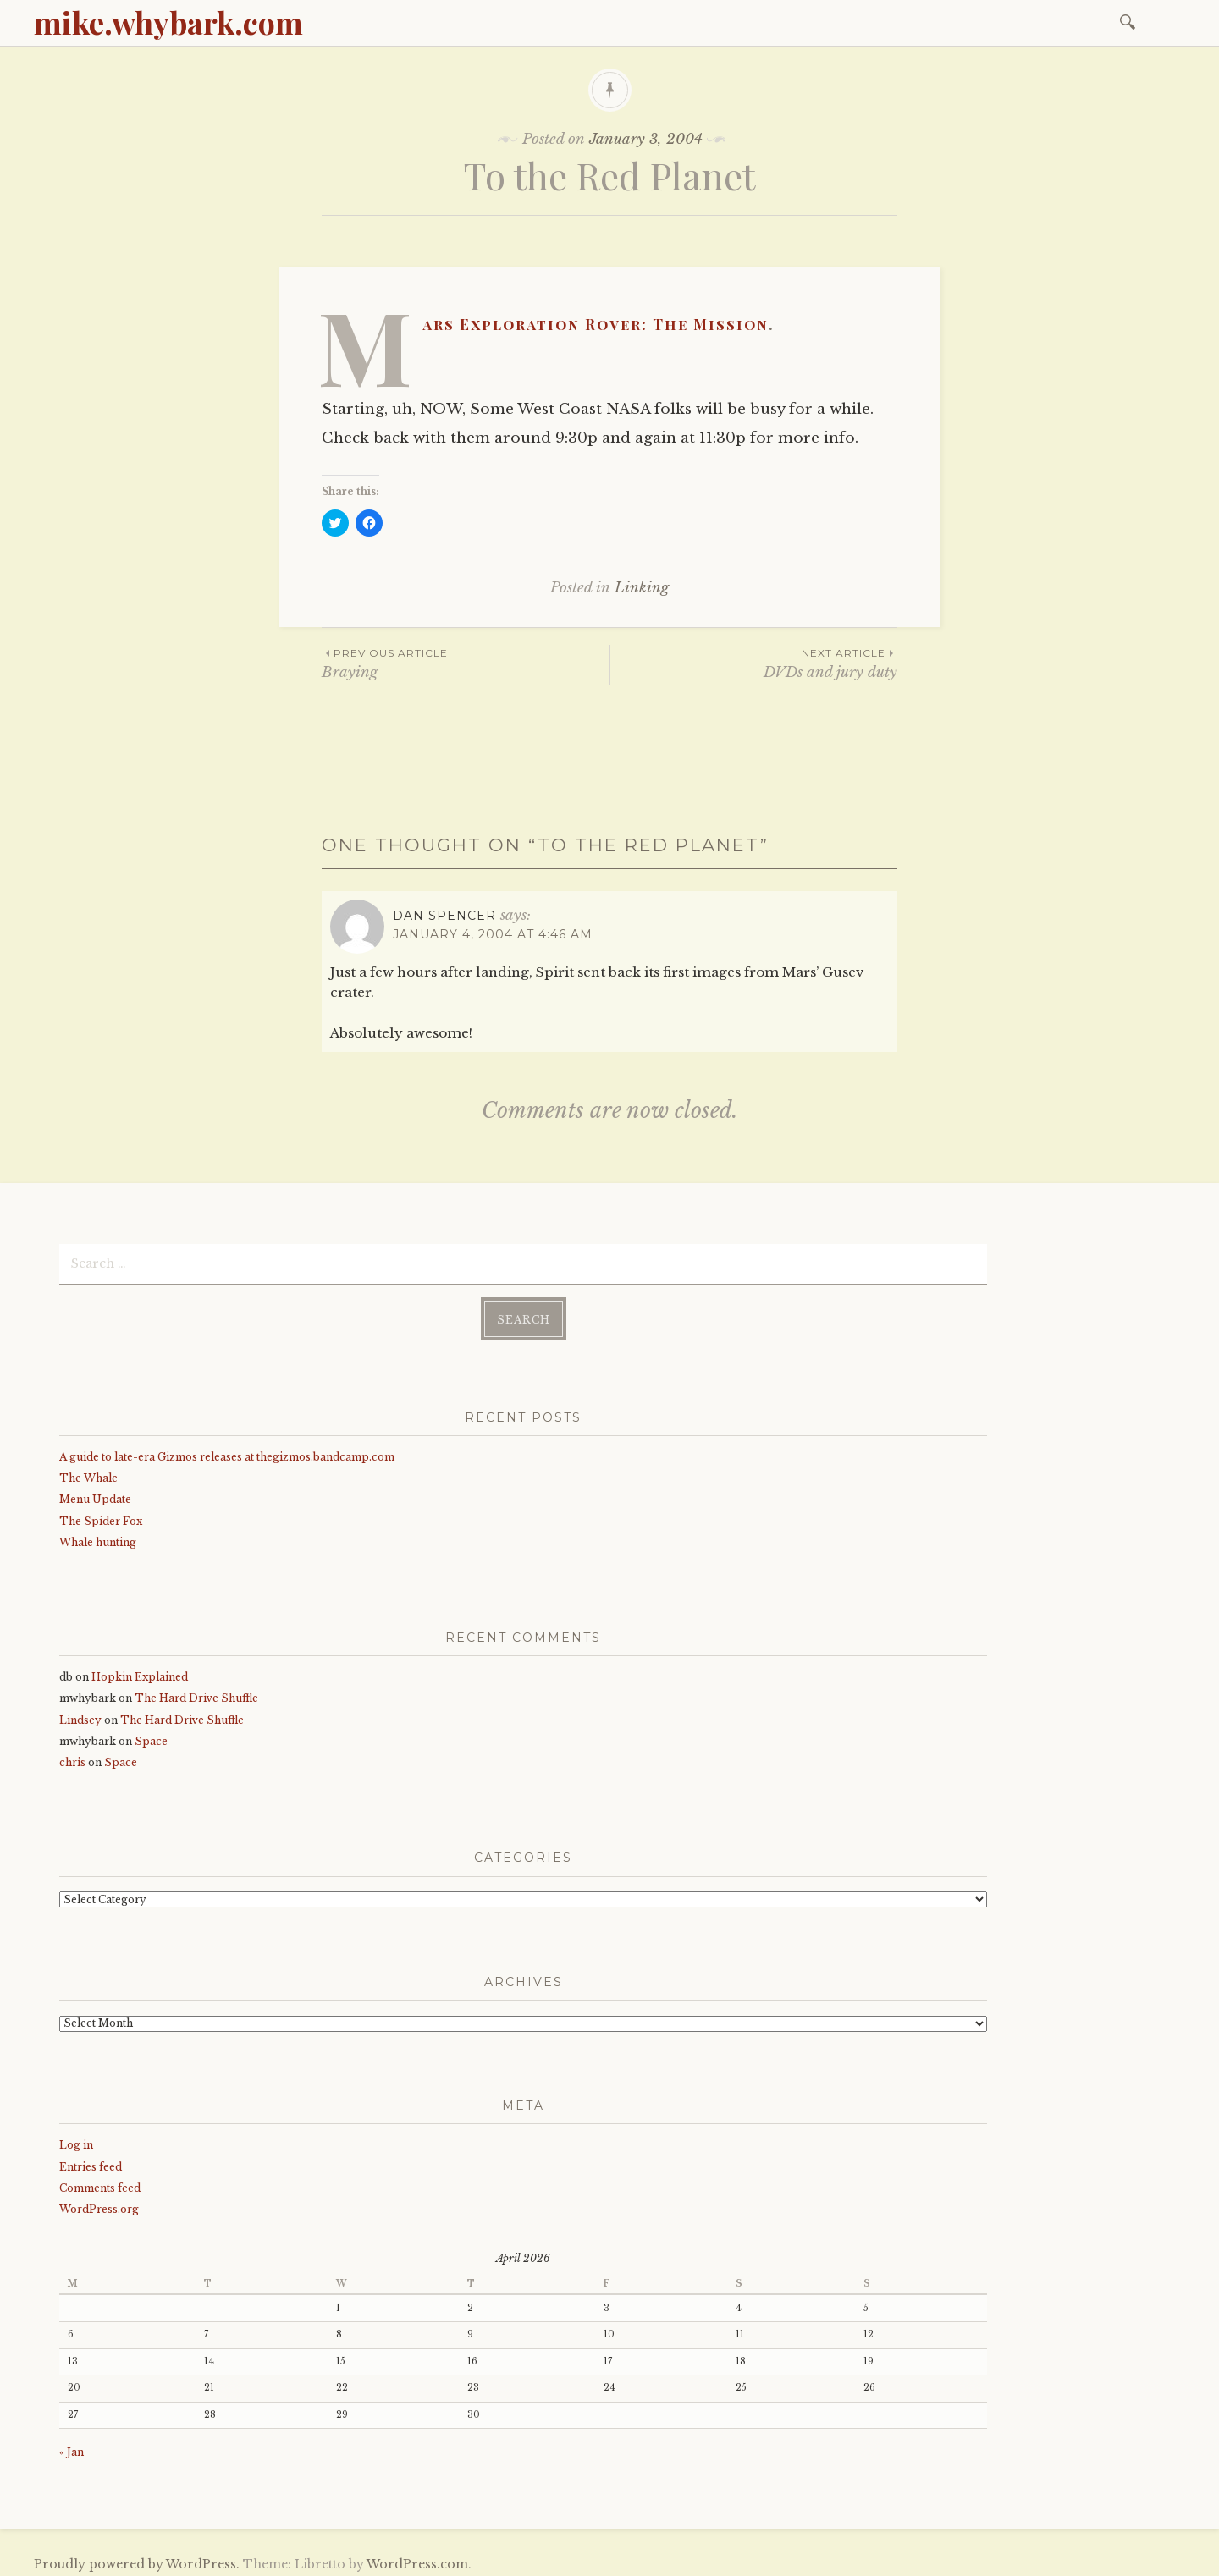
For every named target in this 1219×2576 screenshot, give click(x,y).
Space (151, 1734)
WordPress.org (99, 2202)
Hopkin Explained (139, 1671)
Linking (642, 588)
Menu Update (95, 1493)
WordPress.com (417, 2557)
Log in (76, 2139)
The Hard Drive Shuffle (196, 1692)
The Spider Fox (100, 1514)
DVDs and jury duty (753, 663)
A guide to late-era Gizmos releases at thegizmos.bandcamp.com (226, 1450)
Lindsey (80, 1713)
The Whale (88, 1471)
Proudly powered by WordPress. (137, 2557)
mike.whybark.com (168, 22)
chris (72, 1755)
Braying (466, 663)
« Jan (71, 2445)
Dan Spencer (444, 915)
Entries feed (90, 2160)
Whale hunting (97, 1535)
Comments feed (100, 2181)
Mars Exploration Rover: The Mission (595, 324)
